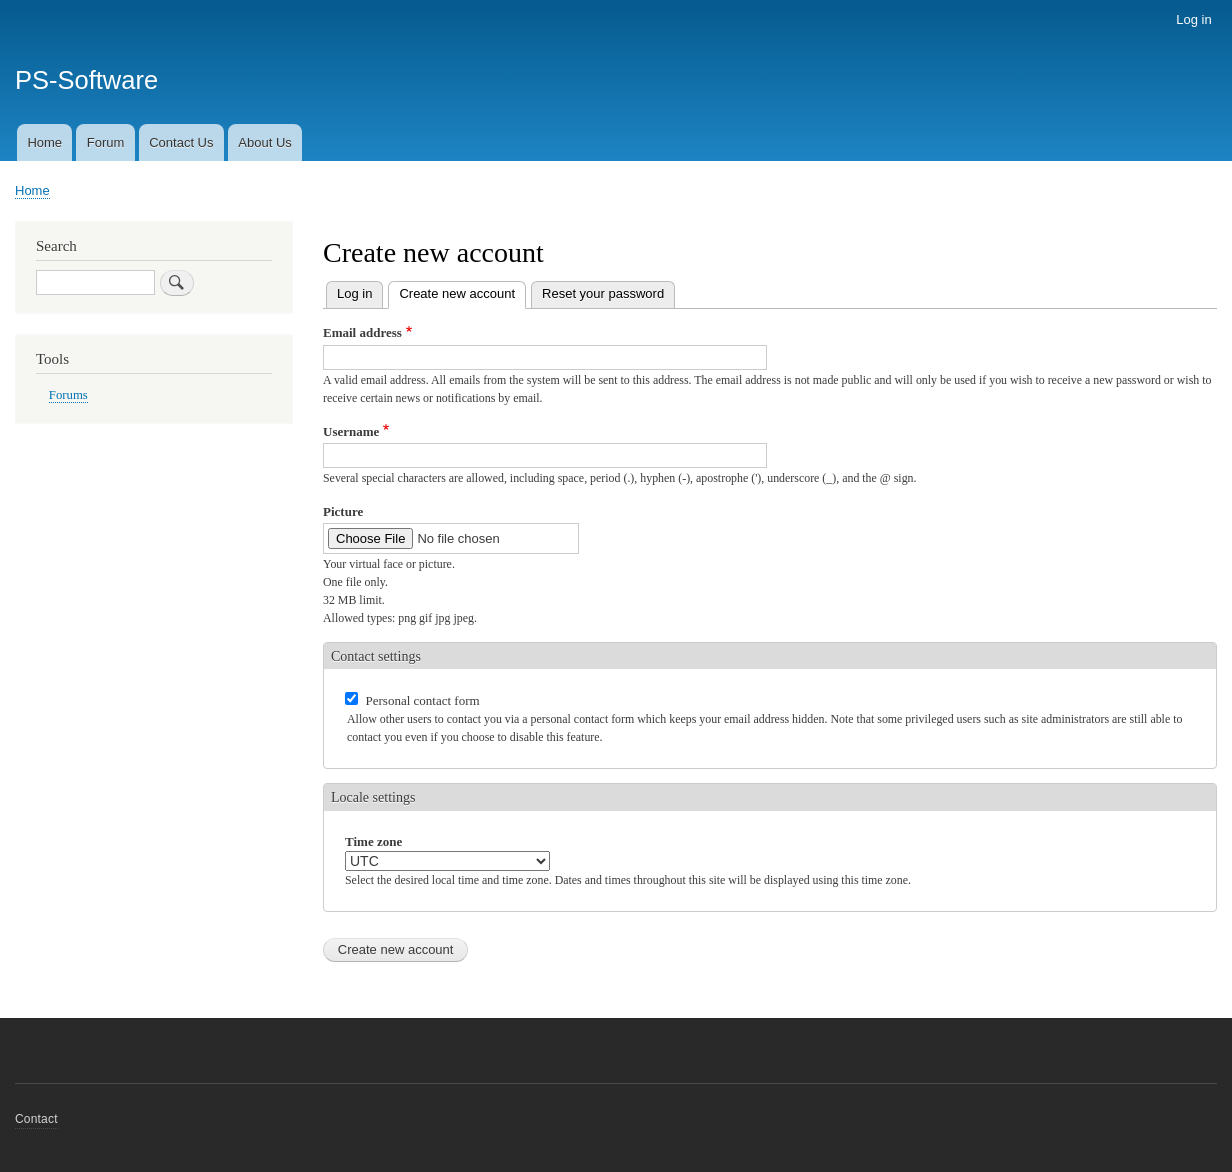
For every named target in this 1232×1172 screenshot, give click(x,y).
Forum (106, 142)
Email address (362, 332)
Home (44, 142)
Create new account (462, 291)
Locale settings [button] (373, 797)
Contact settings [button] (376, 656)
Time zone (373, 841)
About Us (264, 142)
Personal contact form (423, 700)
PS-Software (86, 80)
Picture (343, 511)
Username (351, 431)
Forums (68, 395)
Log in (1193, 19)
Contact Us (181, 142)
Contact (36, 1119)
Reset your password (603, 293)
